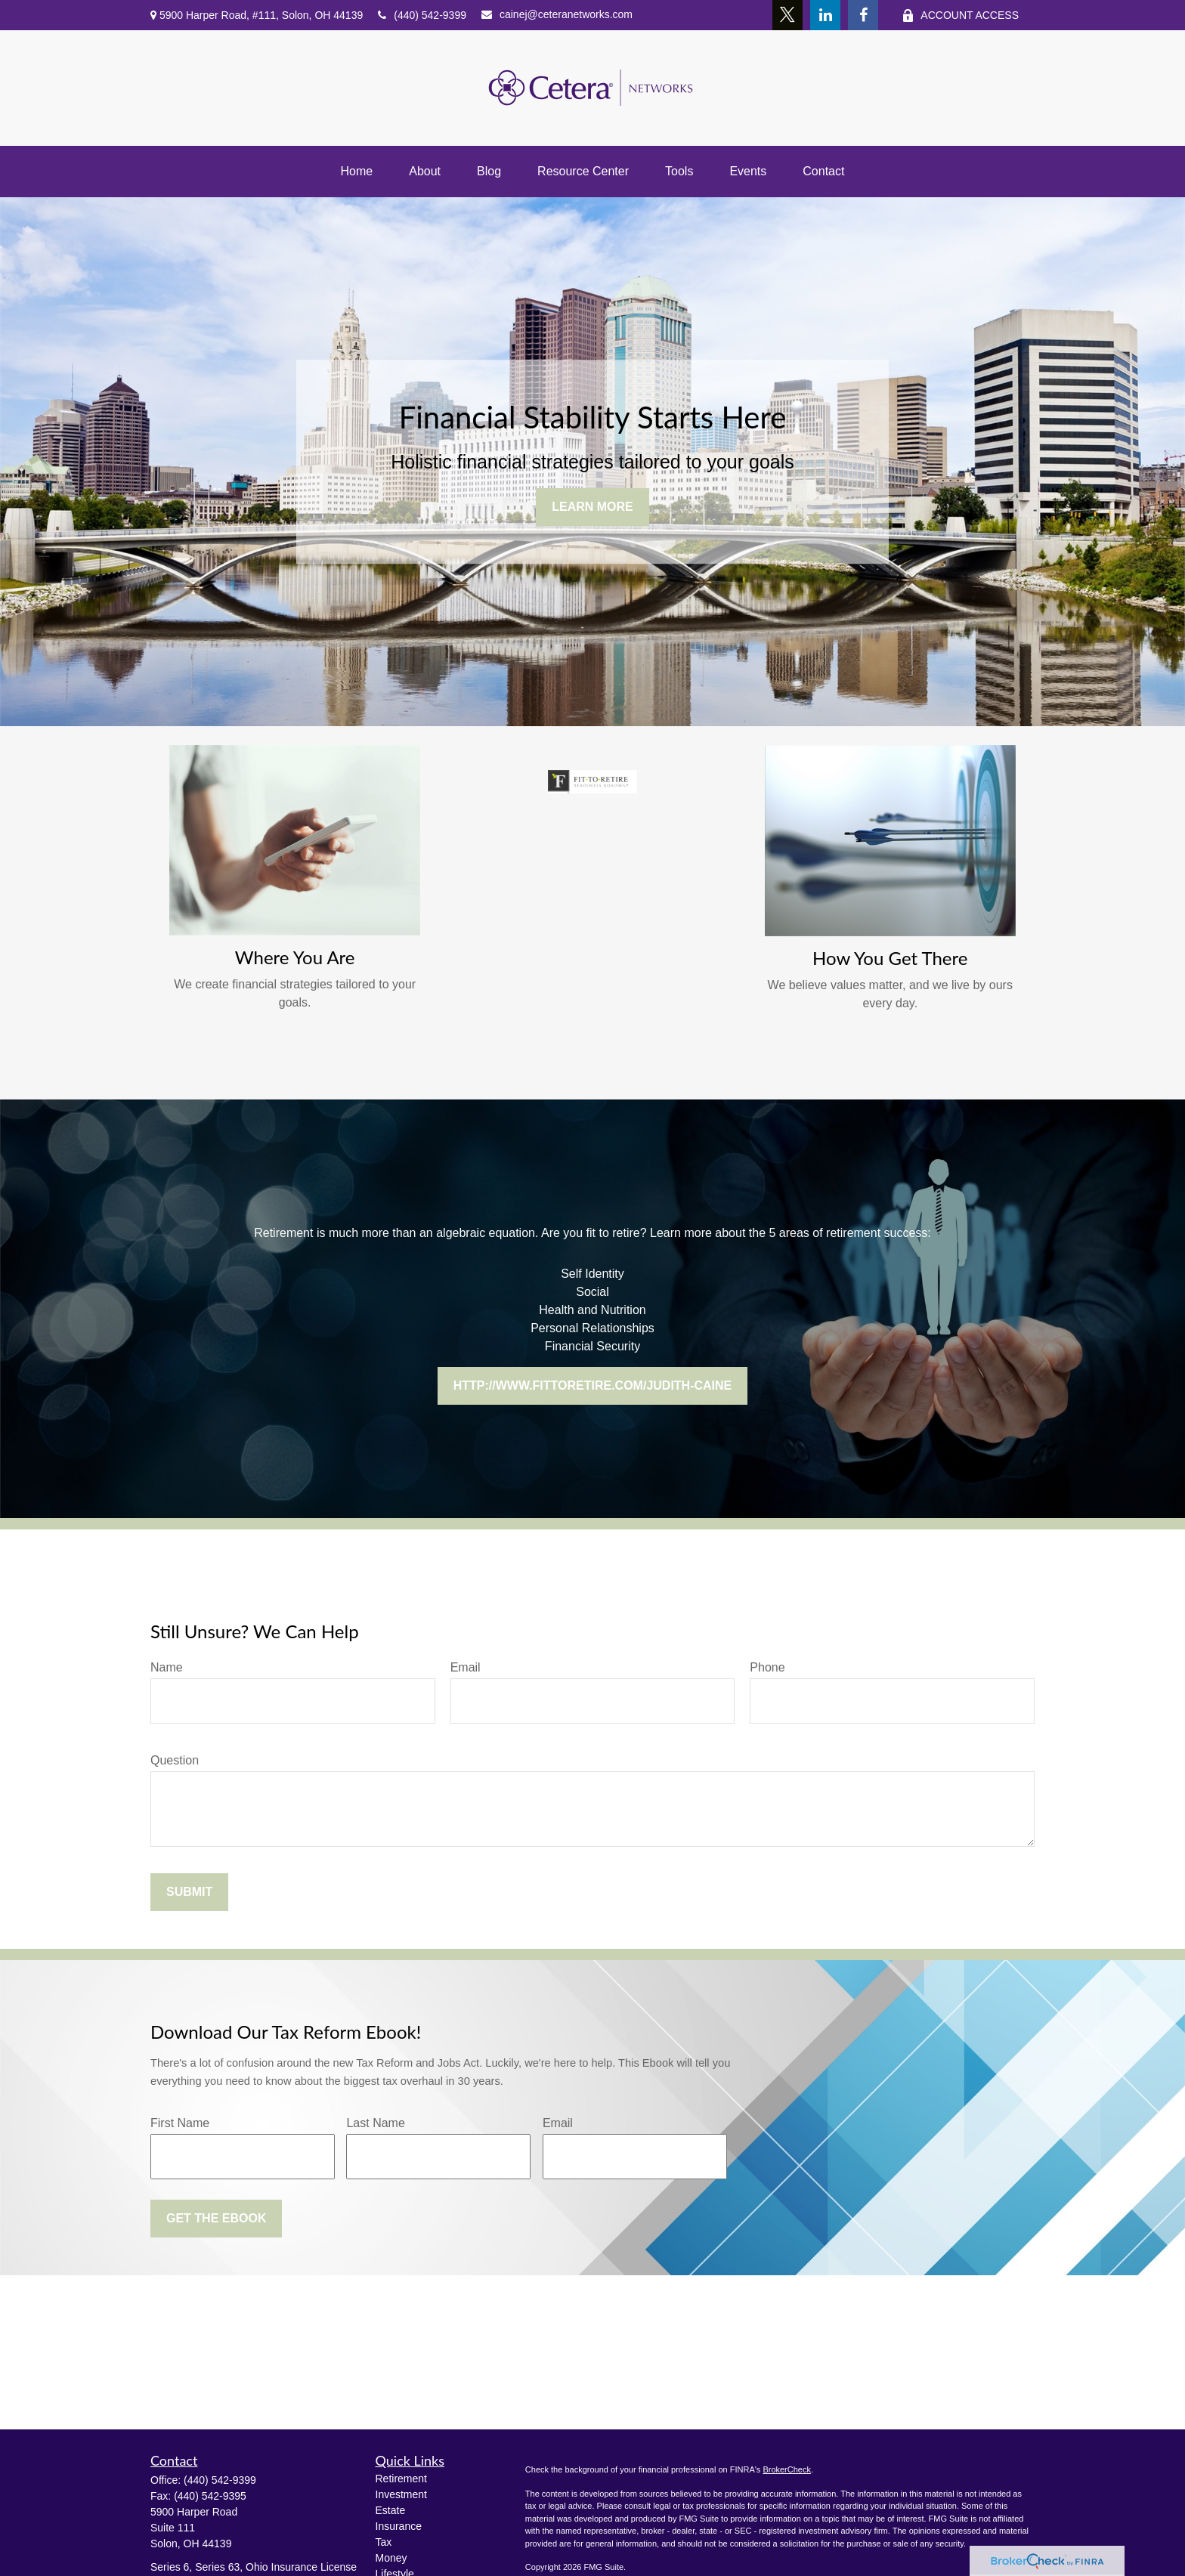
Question (174, 1760)
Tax (384, 2542)
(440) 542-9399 (422, 15)
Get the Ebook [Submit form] (216, 2218)
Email (465, 1667)
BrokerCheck (787, 2469)
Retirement (401, 2478)
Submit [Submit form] (189, 1891)
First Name (179, 2123)
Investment (401, 2494)
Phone (767, 1667)
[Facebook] (863, 15)
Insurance (399, 2526)
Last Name (375, 2123)
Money (391, 2558)
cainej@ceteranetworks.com (557, 14)
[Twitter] (787, 15)
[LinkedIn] (825, 15)
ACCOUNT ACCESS (960, 15)
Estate (391, 2510)
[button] (357, 171)
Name (166, 1667)
